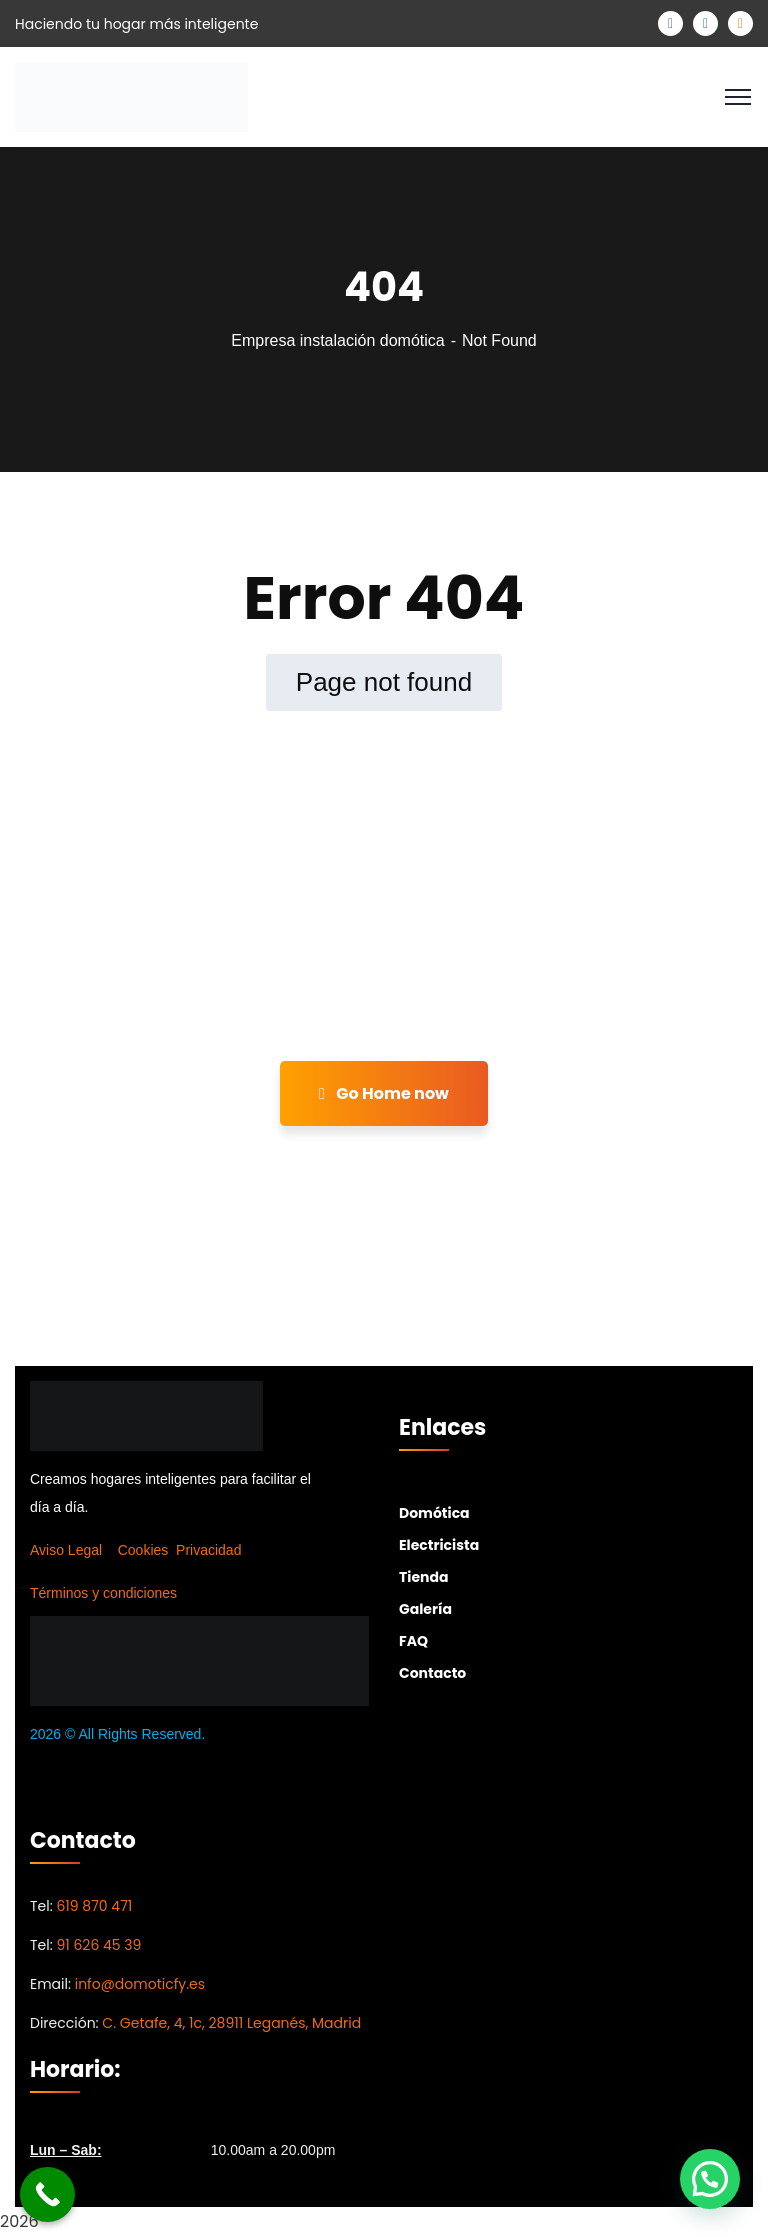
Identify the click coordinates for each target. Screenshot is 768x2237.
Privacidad (208, 1550)
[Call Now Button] (47, 2194)
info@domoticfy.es (140, 1984)
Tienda (423, 1577)
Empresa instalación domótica (337, 340)
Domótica (434, 1513)
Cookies (143, 1550)
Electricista (439, 1545)
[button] (710, 2179)
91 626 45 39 (98, 1945)
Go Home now (384, 1093)
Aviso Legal (66, 1550)
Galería (425, 1609)
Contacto (432, 1673)
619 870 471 (94, 1906)
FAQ (413, 1641)
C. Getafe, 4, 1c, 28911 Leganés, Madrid (231, 2023)
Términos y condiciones (103, 1593)
